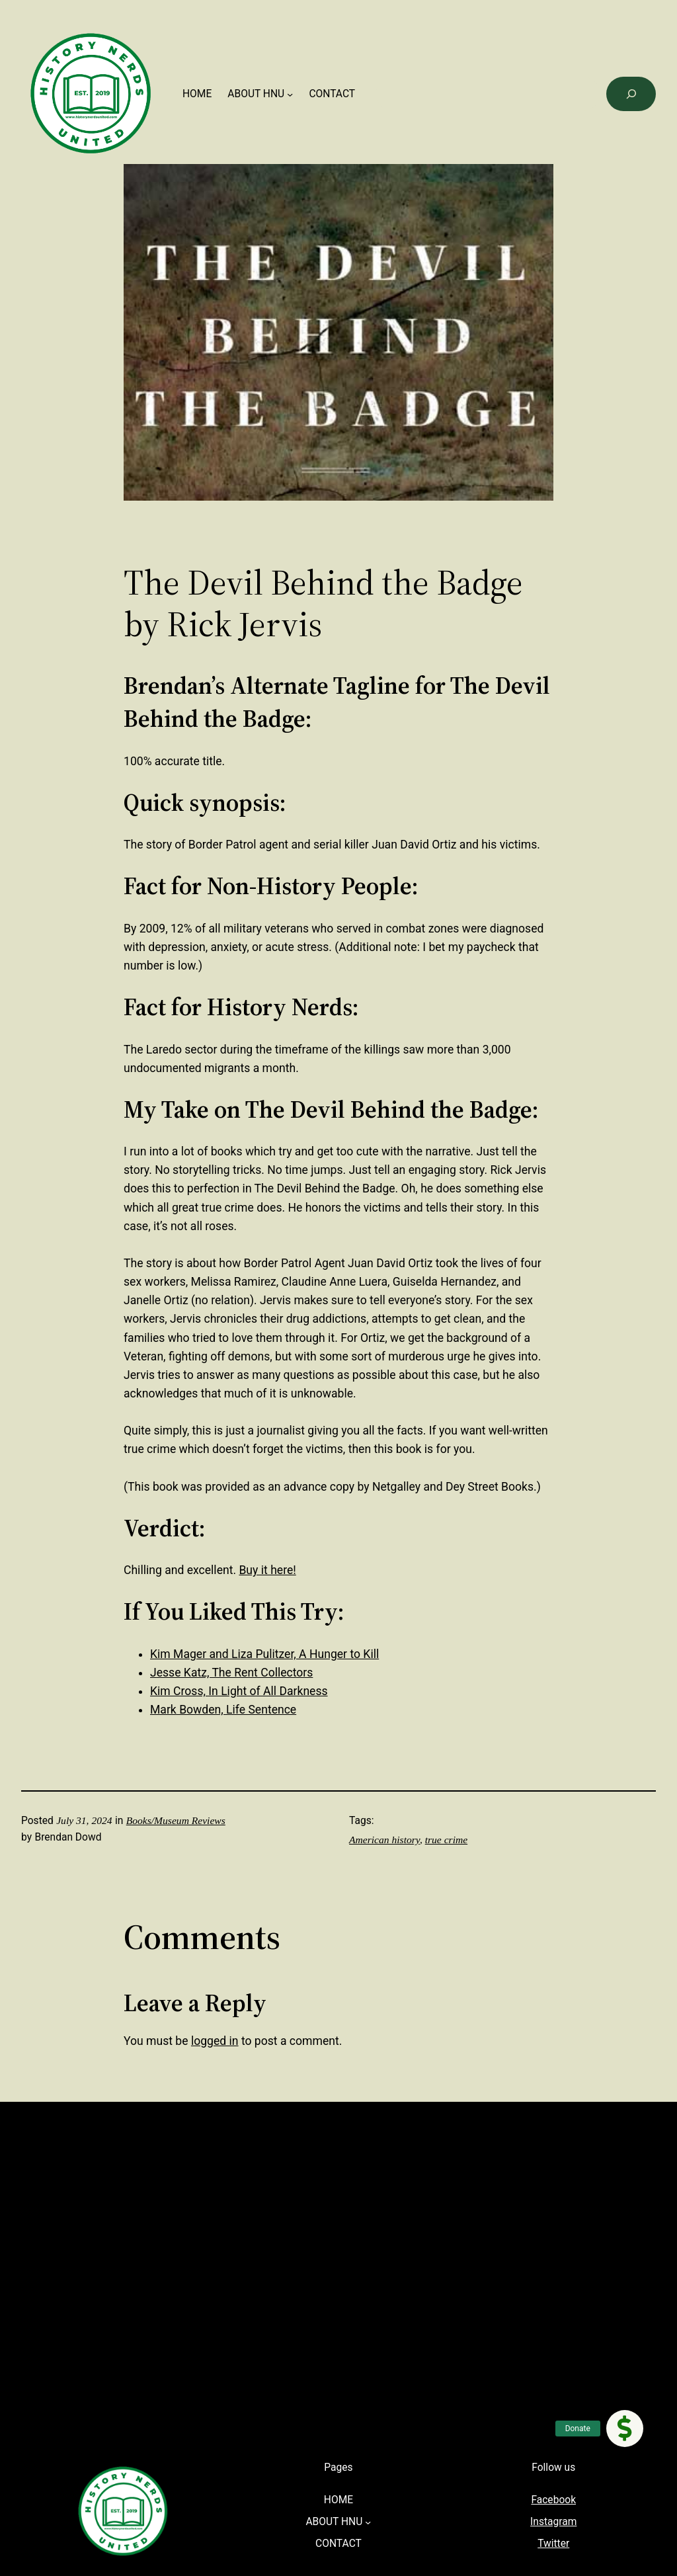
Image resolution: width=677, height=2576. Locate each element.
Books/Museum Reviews (175, 1820)
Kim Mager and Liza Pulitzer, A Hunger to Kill (264, 1654)
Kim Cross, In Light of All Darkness (239, 1691)
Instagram (553, 2522)
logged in (215, 2041)
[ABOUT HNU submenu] (290, 94)
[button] (624, 2428)
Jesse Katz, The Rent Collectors (231, 1672)
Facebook (553, 2500)
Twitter (553, 2544)
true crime (446, 1839)
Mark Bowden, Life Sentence (223, 1709)
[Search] (631, 93)
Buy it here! (267, 1570)
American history (384, 1839)
